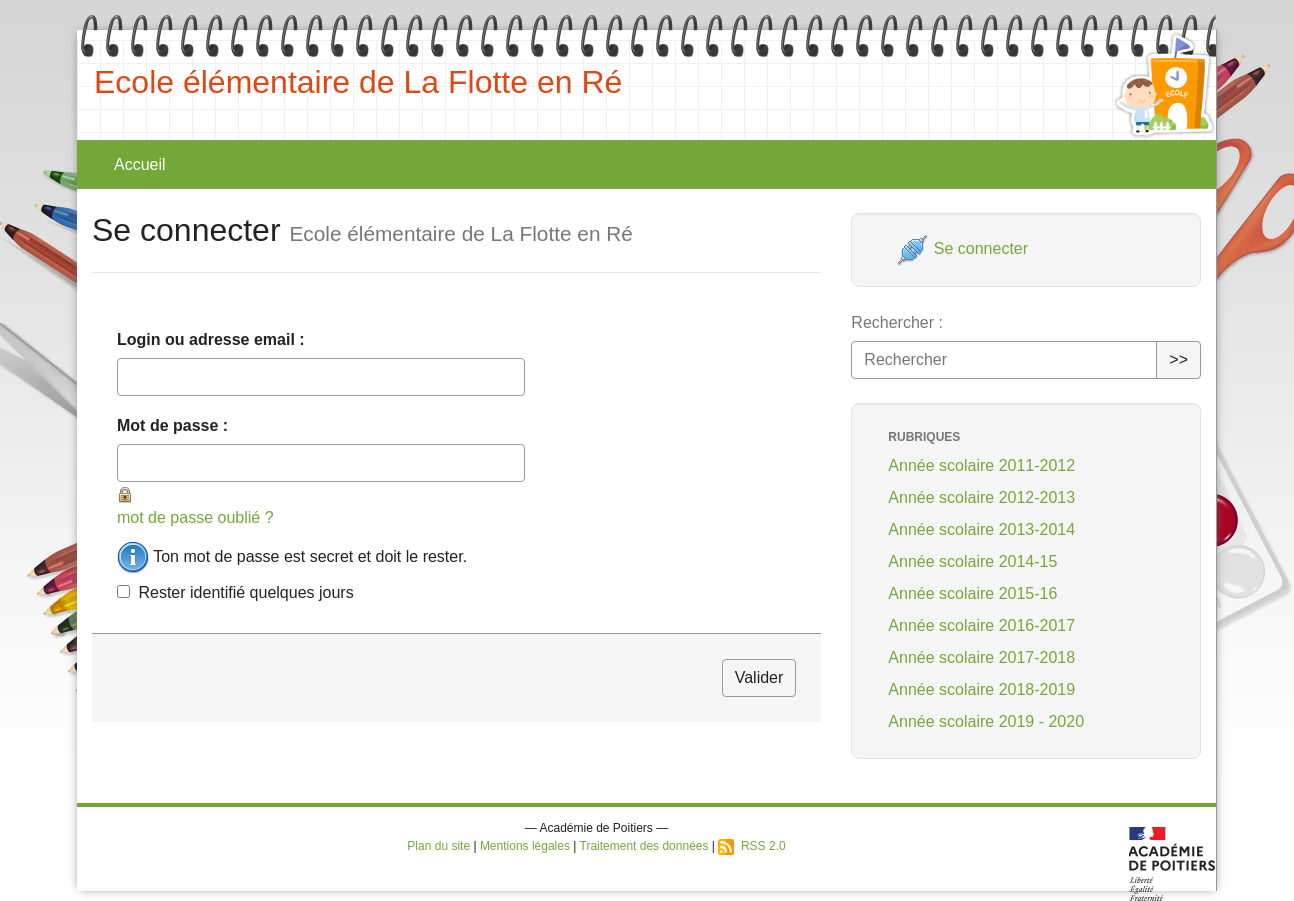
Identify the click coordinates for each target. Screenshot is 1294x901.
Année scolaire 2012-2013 (981, 497)
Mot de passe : (172, 425)
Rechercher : (897, 322)
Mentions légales (525, 846)
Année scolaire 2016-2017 (981, 625)
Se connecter (962, 248)
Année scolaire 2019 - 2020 (986, 721)
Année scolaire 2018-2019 (981, 689)
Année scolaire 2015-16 (972, 593)
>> (1178, 359)
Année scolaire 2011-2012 (981, 465)
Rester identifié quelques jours (245, 592)
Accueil (140, 164)
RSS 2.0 (751, 846)
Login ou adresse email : (211, 339)
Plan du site (438, 846)
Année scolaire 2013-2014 (981, 529)
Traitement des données (644, 846)
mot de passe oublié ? (195, 517)
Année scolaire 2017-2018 (981, 657)
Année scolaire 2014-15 (972, 561)
